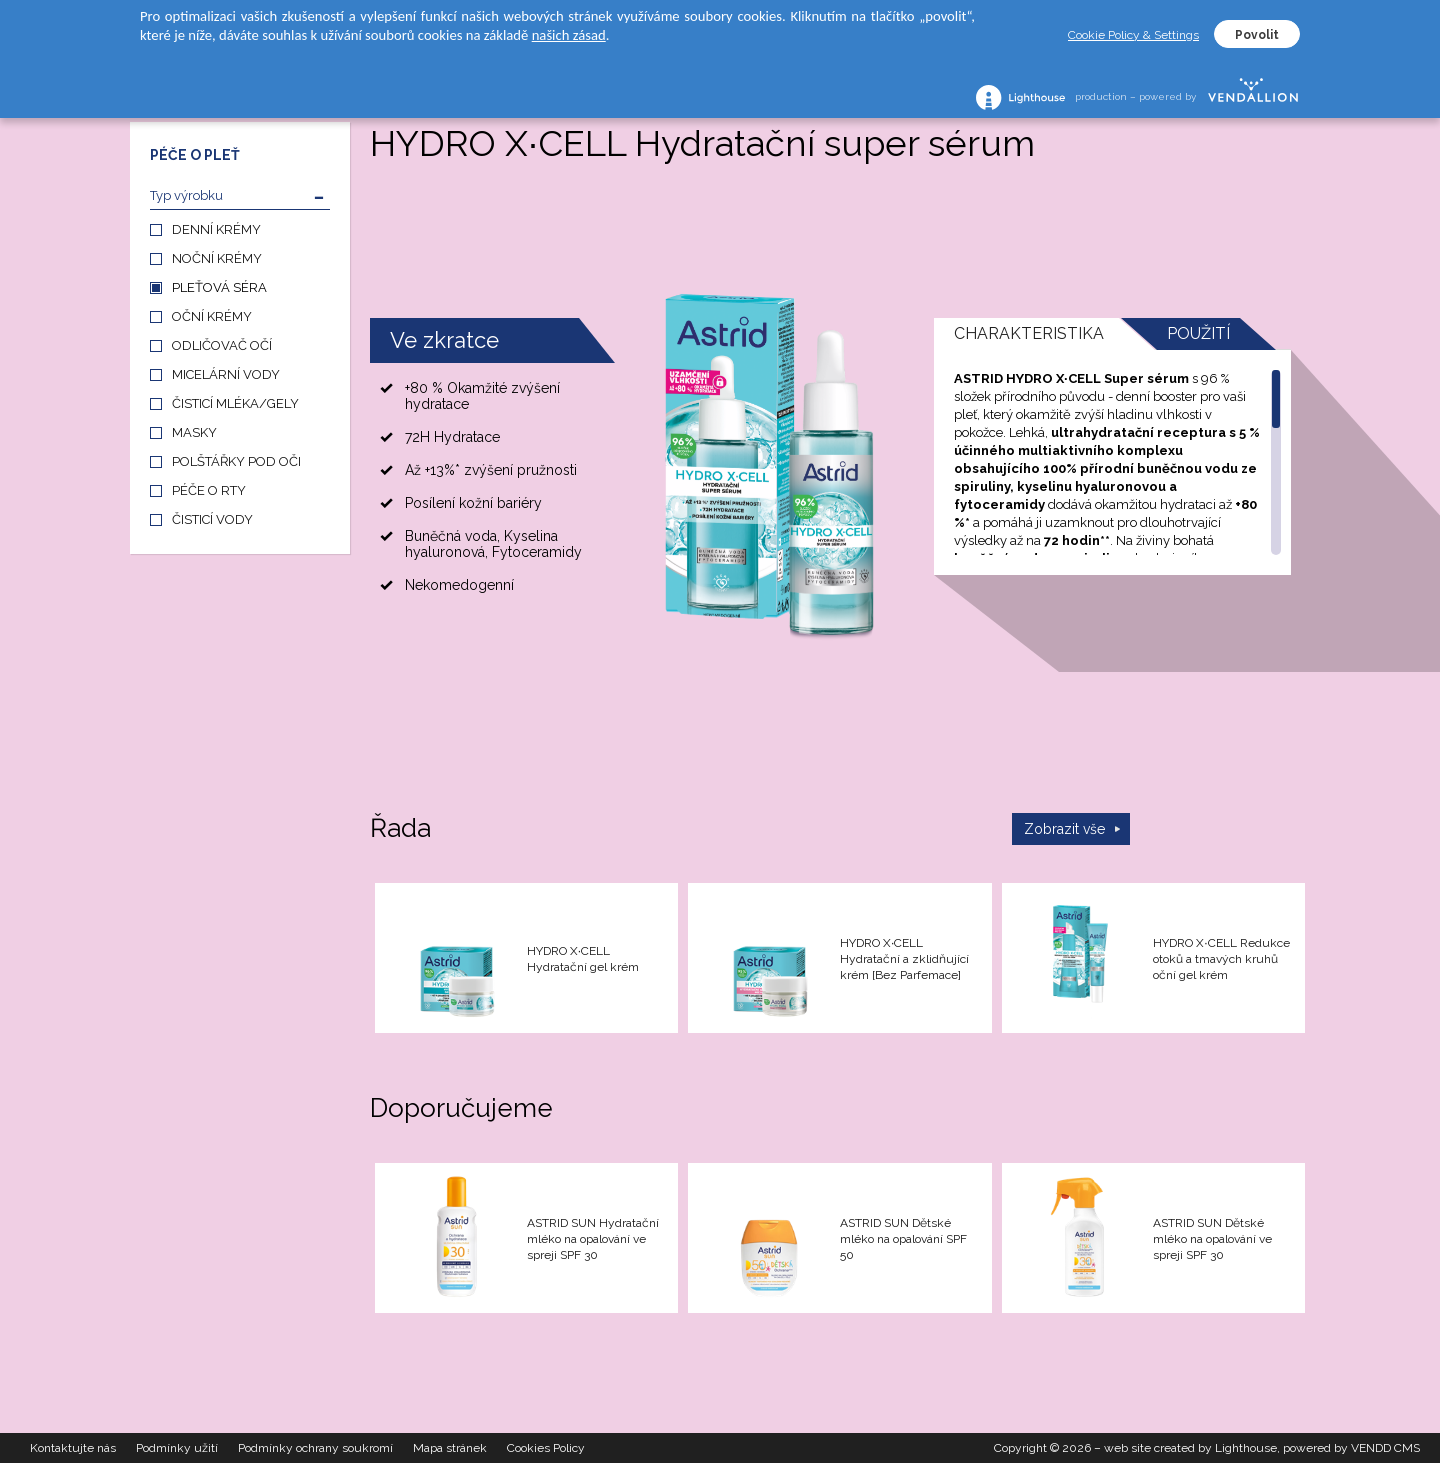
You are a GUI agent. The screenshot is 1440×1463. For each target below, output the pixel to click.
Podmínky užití (177, 1448)
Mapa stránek (450, 1448)
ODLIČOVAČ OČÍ (222, 345)
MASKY (194, 432)
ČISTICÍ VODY (212, 519)
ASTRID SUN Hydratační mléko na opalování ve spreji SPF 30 (593, 1239)
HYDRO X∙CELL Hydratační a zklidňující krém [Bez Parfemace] (904, 959)
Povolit (1257, 35)
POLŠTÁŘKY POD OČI (236, 461)
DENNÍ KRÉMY (216, 229)
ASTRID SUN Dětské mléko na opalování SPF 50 (903, 1239)
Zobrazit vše (1064, 829)
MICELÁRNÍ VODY (226, 374)
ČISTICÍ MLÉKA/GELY (235, 403)
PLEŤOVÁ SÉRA (219, 287)
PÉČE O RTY (209, 490)
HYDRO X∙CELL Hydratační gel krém (583, 959)
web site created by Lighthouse (1190, 1448)
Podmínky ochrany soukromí (315, 1448)
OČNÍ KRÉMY (212, 316)
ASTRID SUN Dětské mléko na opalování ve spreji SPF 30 (1212, 1239)
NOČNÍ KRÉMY (217, 258)
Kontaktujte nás (73, 1448)
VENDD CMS (1385, 1448)
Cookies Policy (546, 1448)
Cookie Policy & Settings (1133, 35)
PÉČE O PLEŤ (195, 155)
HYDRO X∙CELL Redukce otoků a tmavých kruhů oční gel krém (1221, 959)
